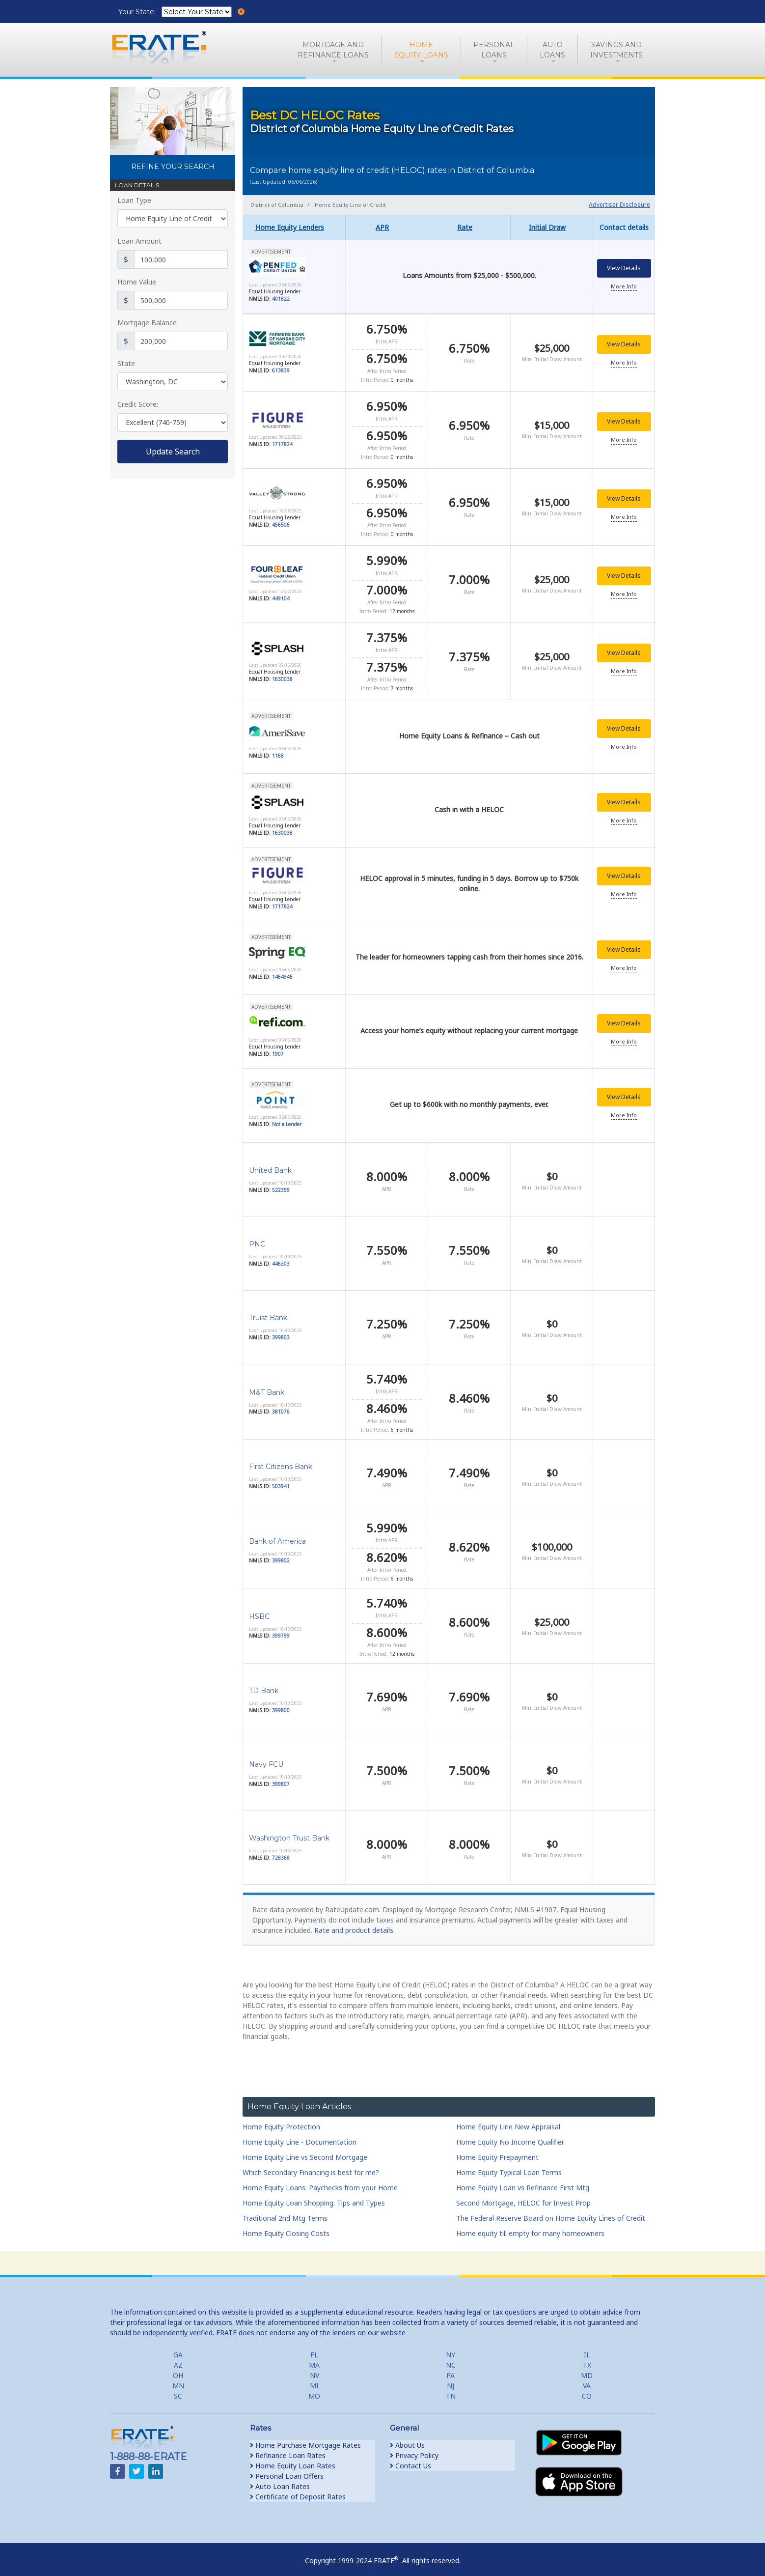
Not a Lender (286, 1117)
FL (314, 2347)
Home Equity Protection (281, 2119)
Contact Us (410, 2458)
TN (451, 2388)
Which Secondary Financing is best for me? (311, 2165)
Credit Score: (137, 404)
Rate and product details (353, 1923)
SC (178, 2388)
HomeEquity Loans (421, 49)
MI (314, 2378)
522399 (281, 1182)
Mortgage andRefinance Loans (333, 49)
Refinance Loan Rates (288, 2448)
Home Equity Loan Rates (292, 2458)
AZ (178, 2357)
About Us (407, 2437)
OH (178, 2368)
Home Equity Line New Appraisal (508, 2119)
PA (450, 2368)
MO (314, 2388)
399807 (281, 1776)
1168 (278, 749)
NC (451, 2357)
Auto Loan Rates (280, 2479)
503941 (281, 1478)
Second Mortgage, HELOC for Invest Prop (523, 2195)
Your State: (138, 11)
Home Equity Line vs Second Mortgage (305, 2149)
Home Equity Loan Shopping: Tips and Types (314, 2195)
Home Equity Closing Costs (286, 2226)
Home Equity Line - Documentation (299, 2134)
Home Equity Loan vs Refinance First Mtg (522, 2180)
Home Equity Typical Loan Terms (509, 2165)
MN (178, 2378)
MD (587, 2368)
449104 (281, 594)
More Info (624, 286)
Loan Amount (139, 241)
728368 (281, 1850)
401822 (281, 299)
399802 (281, 1553)
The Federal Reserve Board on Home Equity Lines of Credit (550, 2210)
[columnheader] (294, 227)
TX (587, 2357)
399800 (281, 1702)
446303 (281, 1256)
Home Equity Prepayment (497, 2149)
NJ (450, 2378)
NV (314, 2368)
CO (587, 2388)
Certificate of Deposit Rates (298, 2489)
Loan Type (134, 200)
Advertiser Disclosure (619, 204)
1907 (278, 1048)
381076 (281, 1404)
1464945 (282, 970)
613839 (281, 370)
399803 (281, 1330)
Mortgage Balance (147, 322)
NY (450, 2347)
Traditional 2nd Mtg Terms (285, 2210)
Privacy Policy (414, 2448)
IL (587, 2347)
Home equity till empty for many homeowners (530, 2226)
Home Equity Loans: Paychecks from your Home (320, 2180)
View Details (624, 268)
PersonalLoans (494, 49)
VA (587, 2378)
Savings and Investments (616, 49)
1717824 (282, 442)
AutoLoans (552, 49)
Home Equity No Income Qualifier (510, 2134)
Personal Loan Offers (287, 2468)
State (126, 363)
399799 (281, 1628)
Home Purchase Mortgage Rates (305, 2437)
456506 (281, 522)
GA (178, 2347)
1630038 (282, 673)
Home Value (136, 281)
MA (314, 2357)
